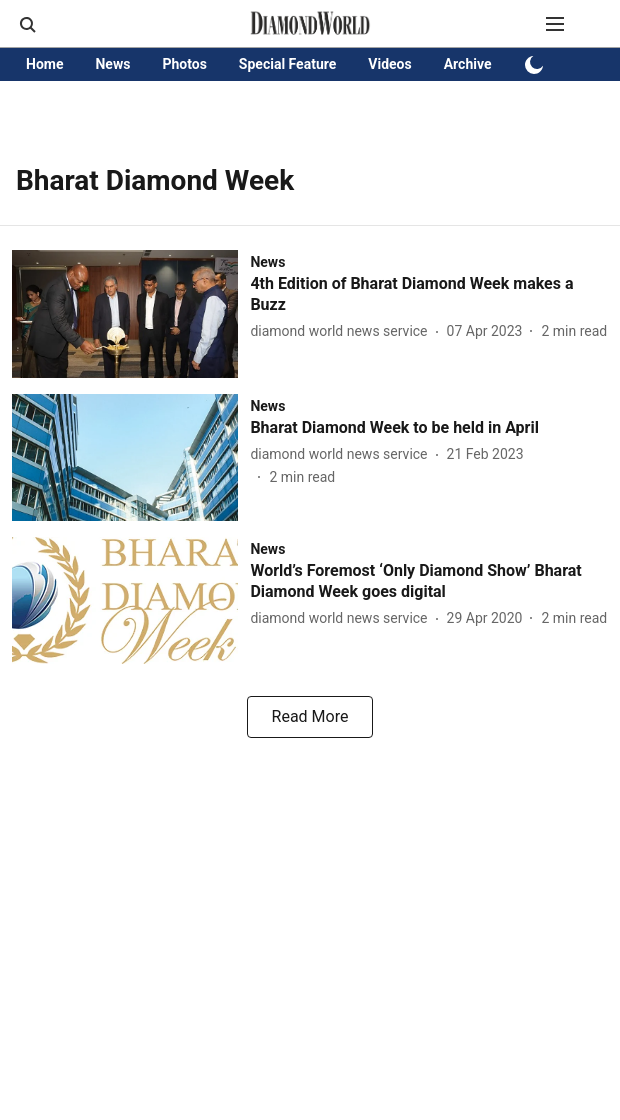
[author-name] (342, 331)
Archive (468, 64)
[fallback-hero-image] (131, 313)
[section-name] (267, 261)
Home (44, 64)
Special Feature (287, 64)
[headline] (429, 295)
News (112, 64)
